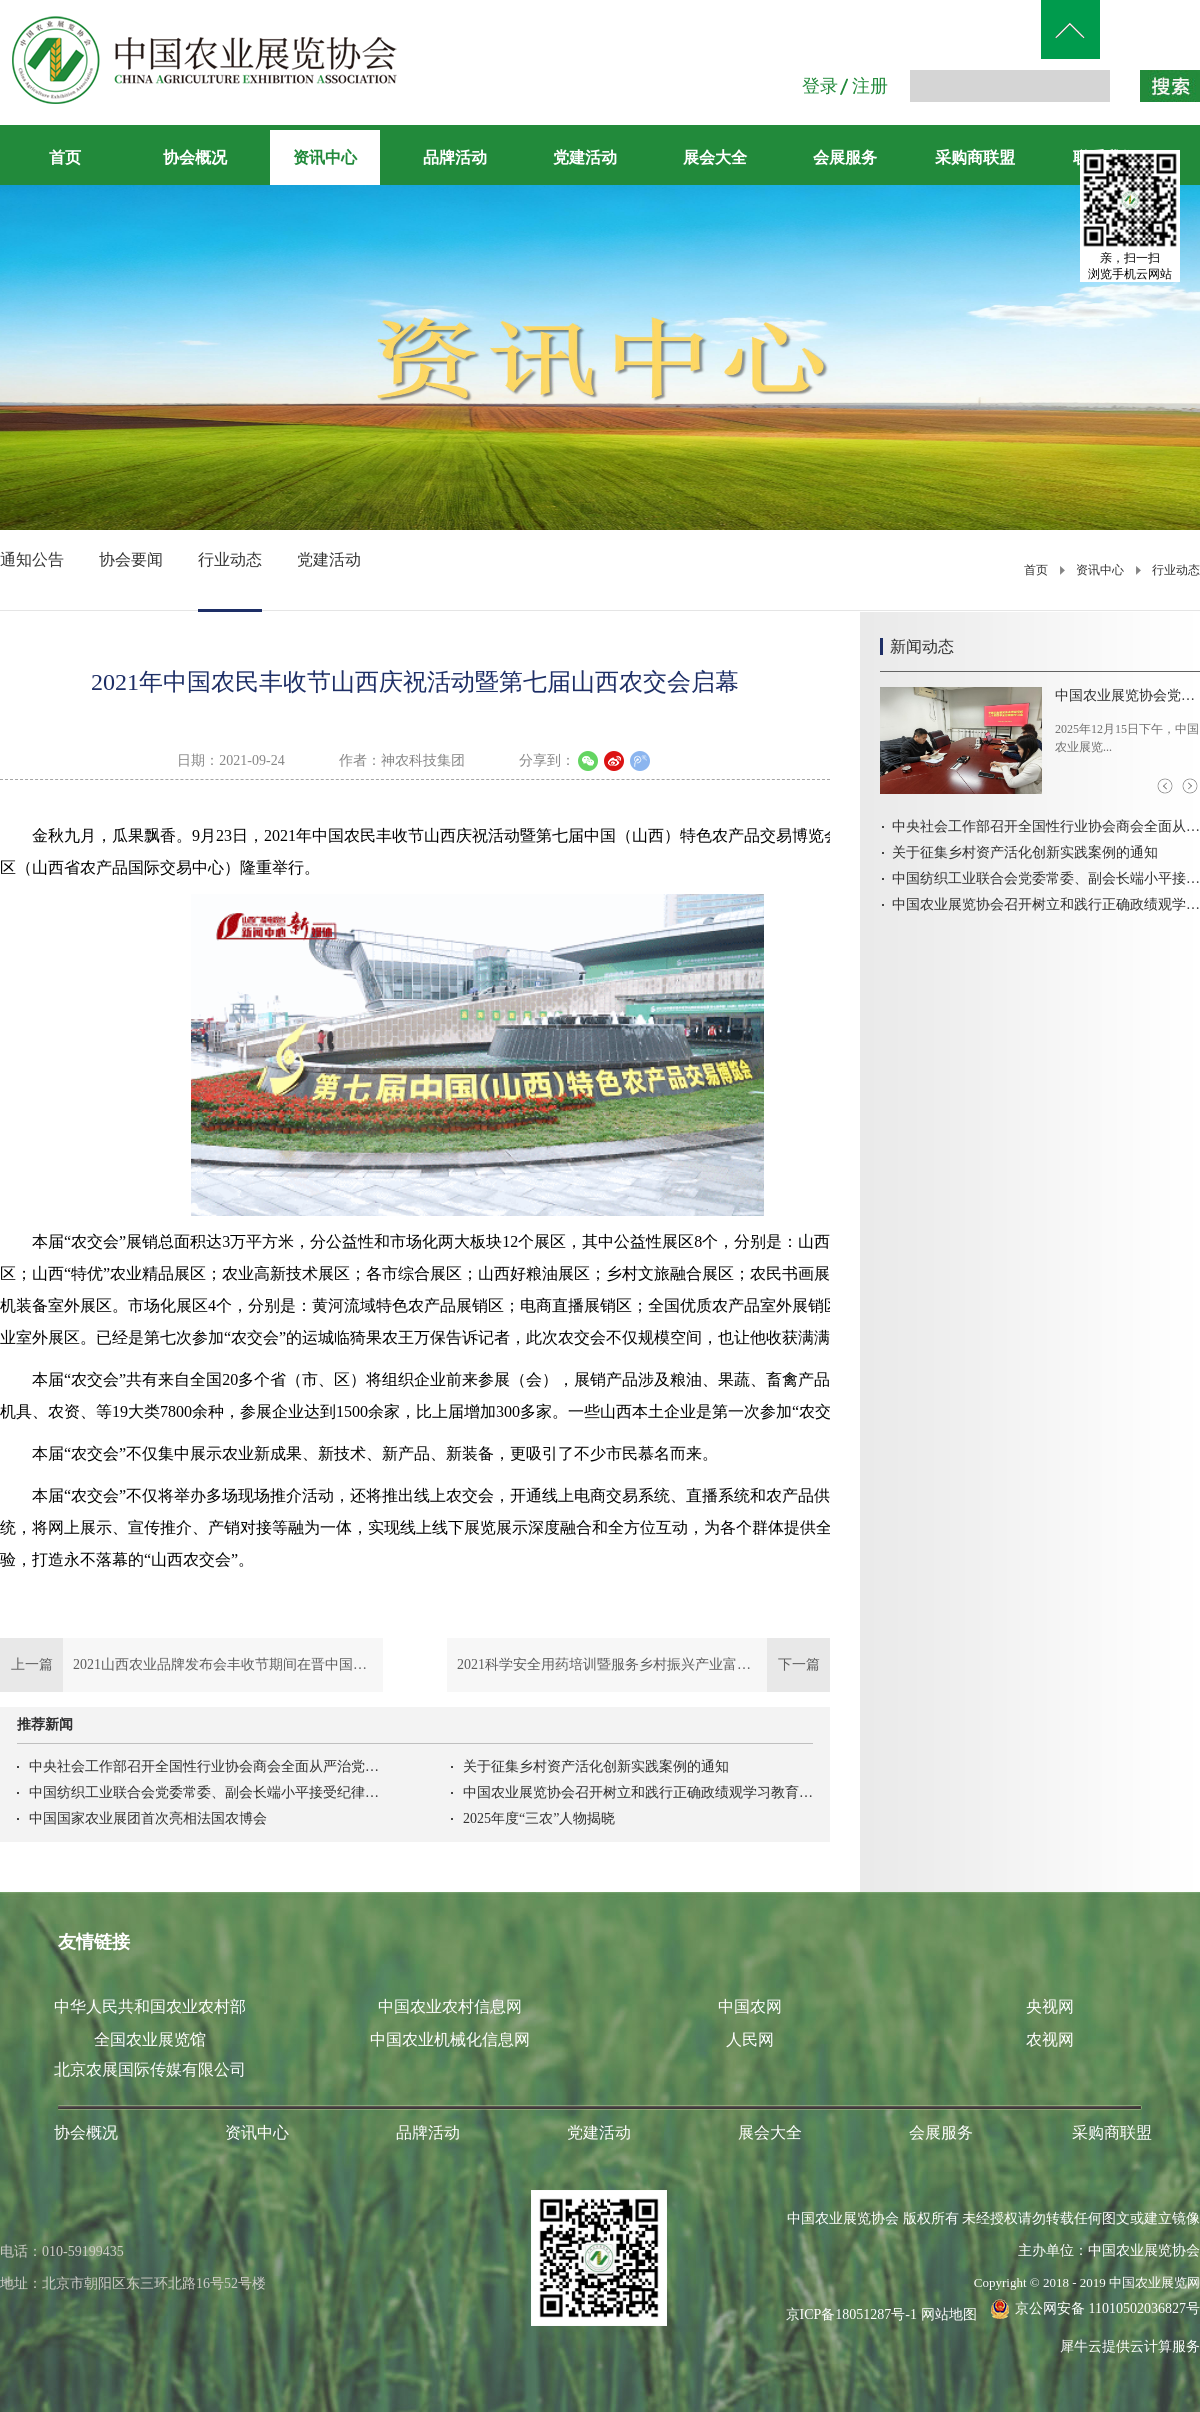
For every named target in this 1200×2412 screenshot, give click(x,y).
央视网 (1050, 2006)
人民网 (750, 2039)
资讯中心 (1100, 570)
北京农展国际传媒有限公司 (150, 2069)
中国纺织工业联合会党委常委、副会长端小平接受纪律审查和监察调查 (204, 1792)
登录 (820, 86)
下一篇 (638, 1665)
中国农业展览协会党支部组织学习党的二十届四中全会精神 (1127, 695)
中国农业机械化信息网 (450, 2039)
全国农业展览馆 (150, 2039)
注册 (870, 86)
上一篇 (191, 1665)
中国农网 (750, 2006)
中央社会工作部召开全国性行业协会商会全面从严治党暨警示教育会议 (204, 1766)
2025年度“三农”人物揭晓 (539, 1818)
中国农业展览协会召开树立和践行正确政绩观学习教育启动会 (638, 1792)
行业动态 (1176, 570)
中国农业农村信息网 (450, 2006)
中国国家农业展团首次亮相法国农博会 (148, 1818)
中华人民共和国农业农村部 (150, 2006)
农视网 (1050, 2039)
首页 (65, 157)
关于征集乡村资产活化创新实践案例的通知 (596, 1766)
